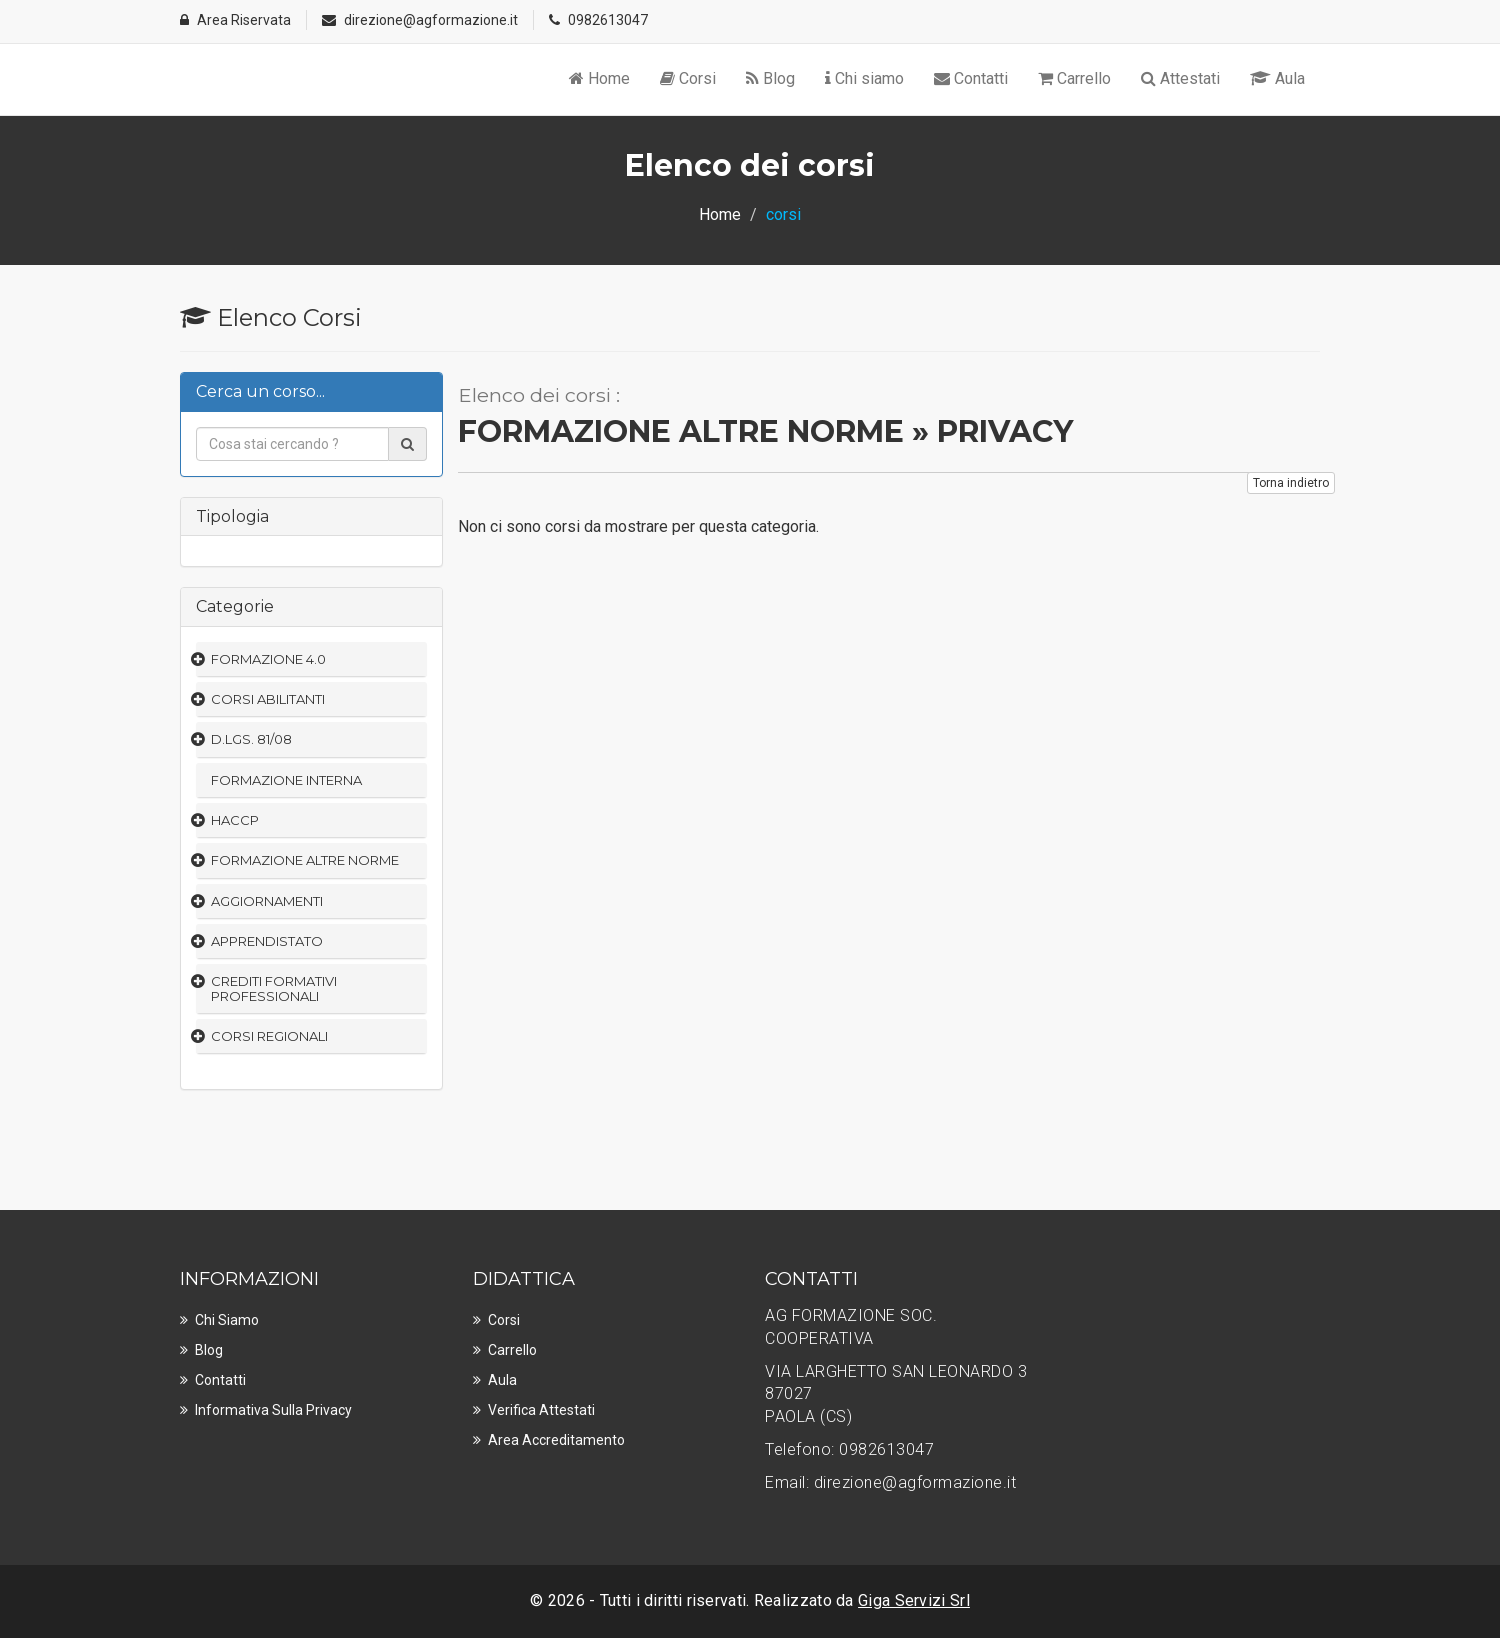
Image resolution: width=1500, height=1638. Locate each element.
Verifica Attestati (541, 1410)
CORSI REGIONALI (269, 1036)
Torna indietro (1291, 483)
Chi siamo (864, 78)
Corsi (688, 78)
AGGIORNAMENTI (267, 901)
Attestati (1180, 78)
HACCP (235, 820)
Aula (1277, 78)
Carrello (1074, 78)
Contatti (971, 78)
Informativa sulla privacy (273, 1410)
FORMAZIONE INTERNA (286, 780)
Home (599, 78)
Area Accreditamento (556, 1440)
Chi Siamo (227, 1320)
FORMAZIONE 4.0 (268, 659)
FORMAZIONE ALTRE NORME (305, 860)
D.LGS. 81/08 (251, 739)
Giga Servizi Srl (914, 1600)
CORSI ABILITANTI (268, 699)
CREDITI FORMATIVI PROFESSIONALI (274, 988)
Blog (770, 78)
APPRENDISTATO (267, 941)
